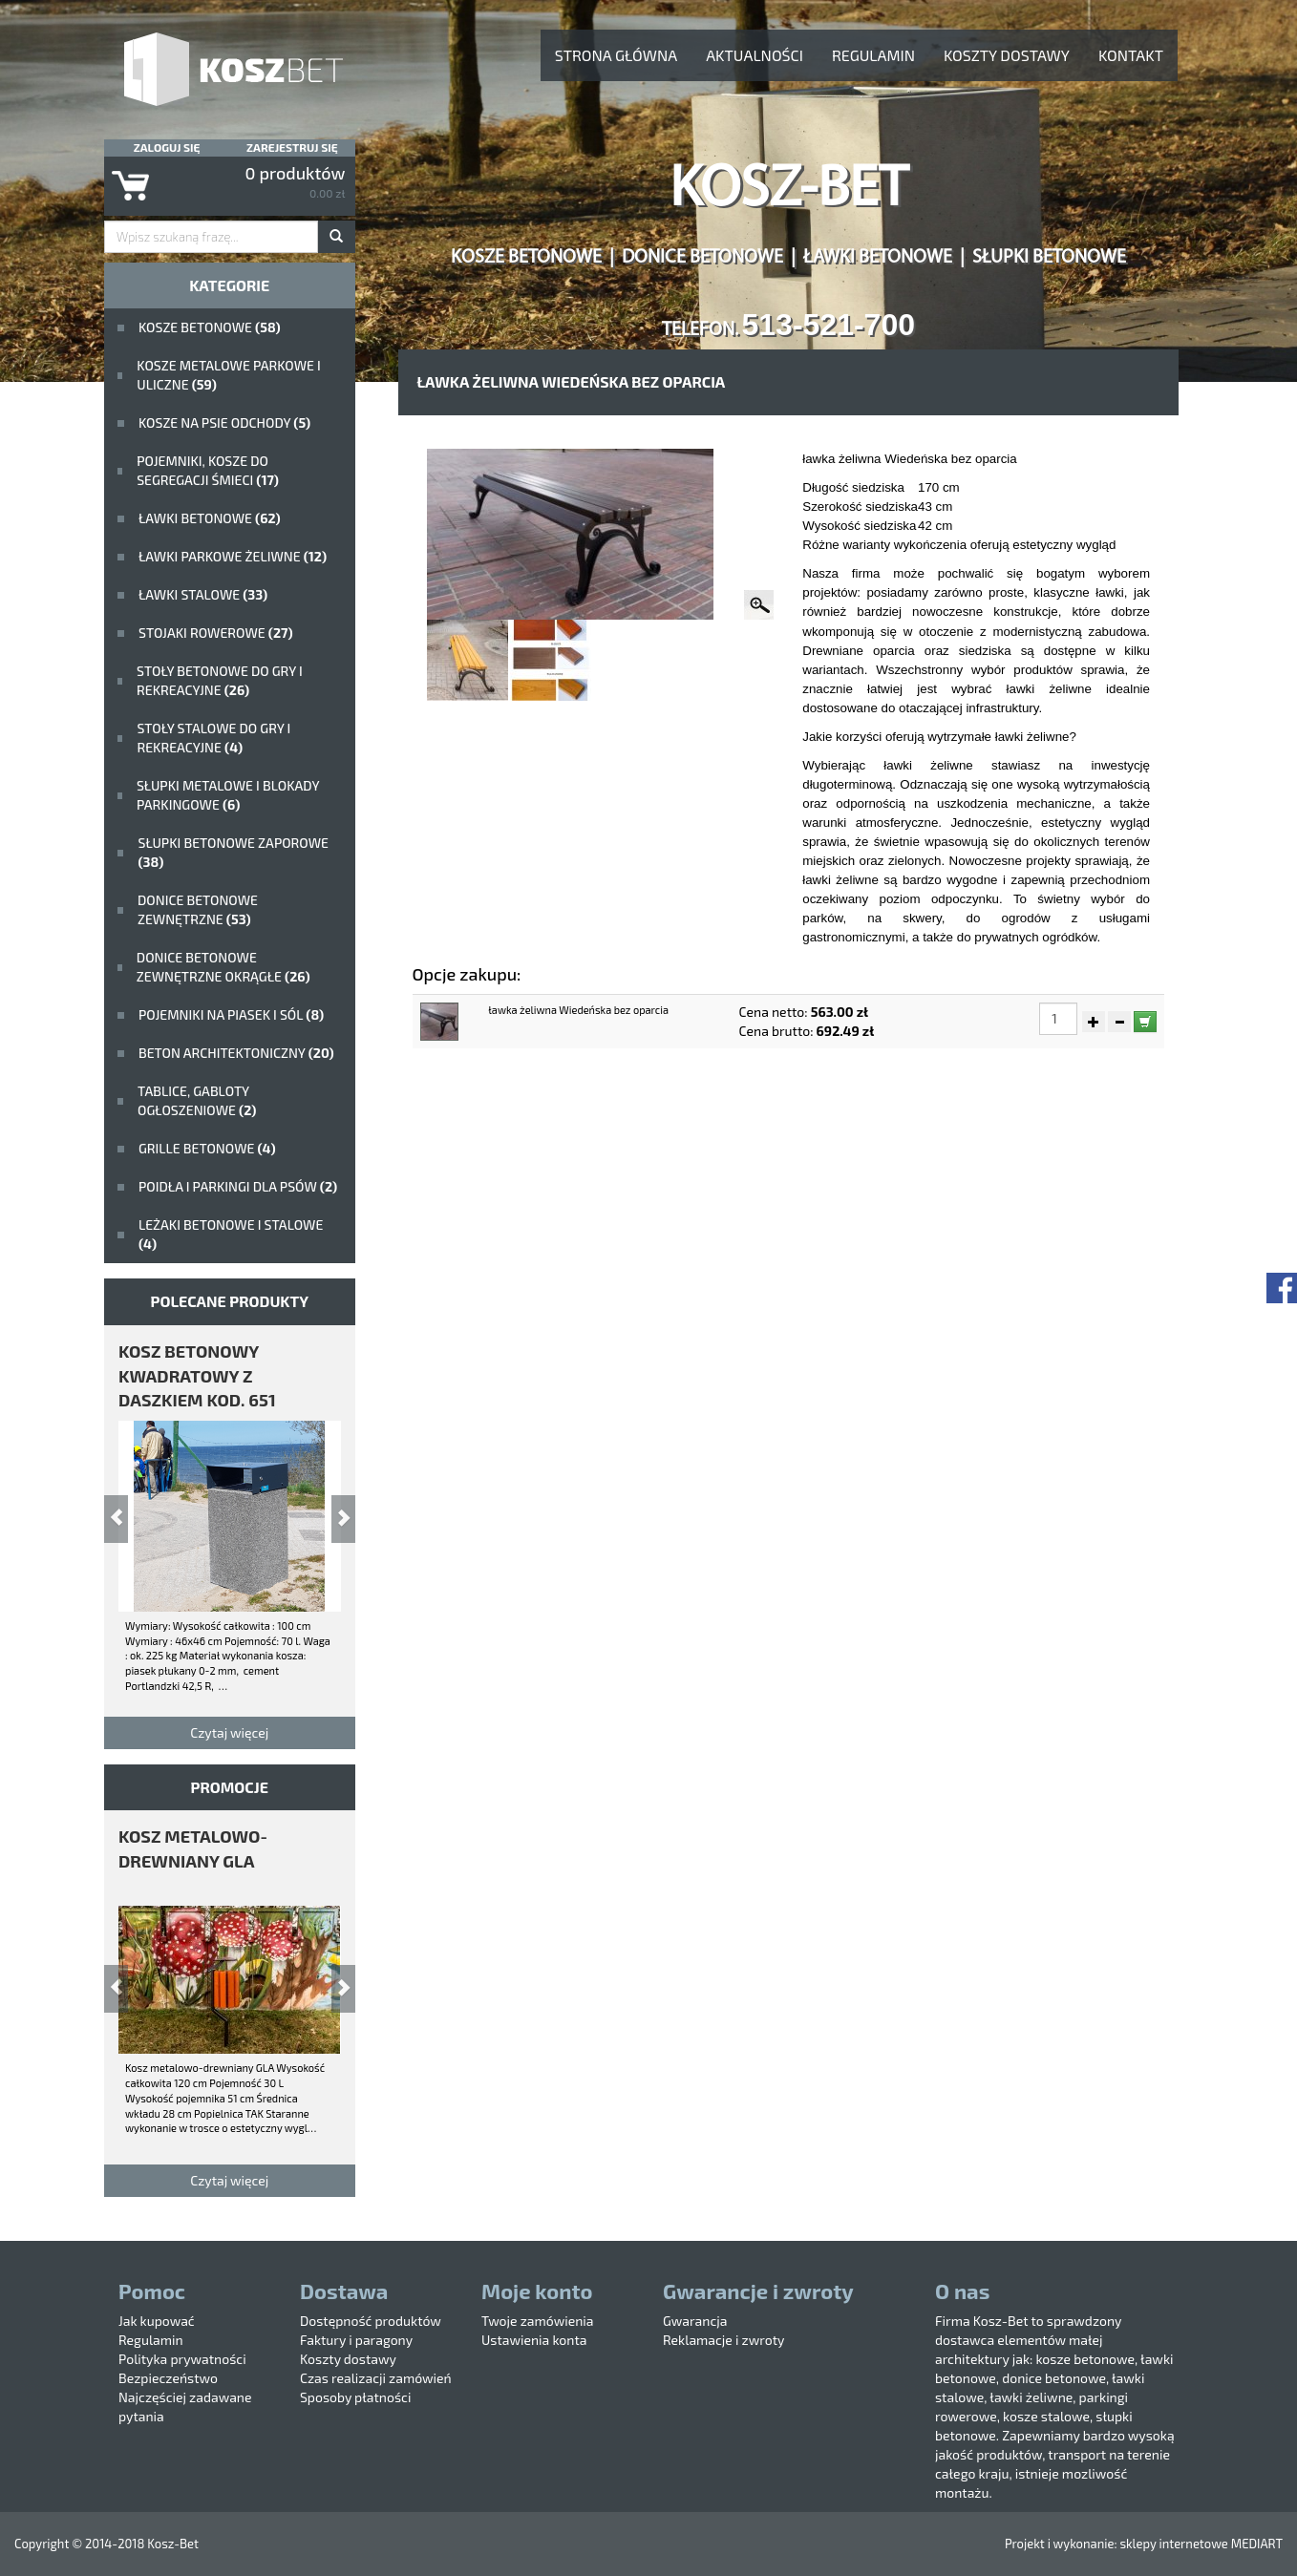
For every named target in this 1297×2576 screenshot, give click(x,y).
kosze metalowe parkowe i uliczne (228, 374)
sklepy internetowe (1173, 2543)
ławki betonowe (209, 518)
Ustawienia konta (533, 2340)
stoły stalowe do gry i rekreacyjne (213, 737)
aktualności (754, 55)
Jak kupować (156, 2320)
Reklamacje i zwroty (723, 2340)
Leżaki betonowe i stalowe (230, 1234)
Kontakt (1130, 55)
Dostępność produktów (370, 2320)
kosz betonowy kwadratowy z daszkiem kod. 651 (197, 1375)
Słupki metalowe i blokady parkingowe (228, 795)
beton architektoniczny (236, 1053)
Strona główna (616, 55)
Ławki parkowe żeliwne (232, 556)
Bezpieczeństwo (168, 2378)
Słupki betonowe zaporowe (233, 852)
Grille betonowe (207, 1148)
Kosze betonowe (209, 327)
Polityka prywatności (182, 2359)
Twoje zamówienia (537, 2320)
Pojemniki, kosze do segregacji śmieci (208, 470)
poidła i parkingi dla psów (237, 1186)
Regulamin (873, 55)
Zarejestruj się (292, 147)
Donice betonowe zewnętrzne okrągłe (223, 966)
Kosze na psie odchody (224, 422)
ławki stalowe (202, 594)
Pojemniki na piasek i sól (231, 1014)
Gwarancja (695, 2320)
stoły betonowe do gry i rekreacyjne (220, 680)
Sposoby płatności (355, 2397)
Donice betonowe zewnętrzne (198, 909)
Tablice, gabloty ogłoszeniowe (197, 1100)
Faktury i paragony (356, 2340)
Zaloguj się (167, 147)
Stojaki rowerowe (215, 632)
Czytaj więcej (229, 1732)
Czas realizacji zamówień (376, 2378)
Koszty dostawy (1007, 55)
